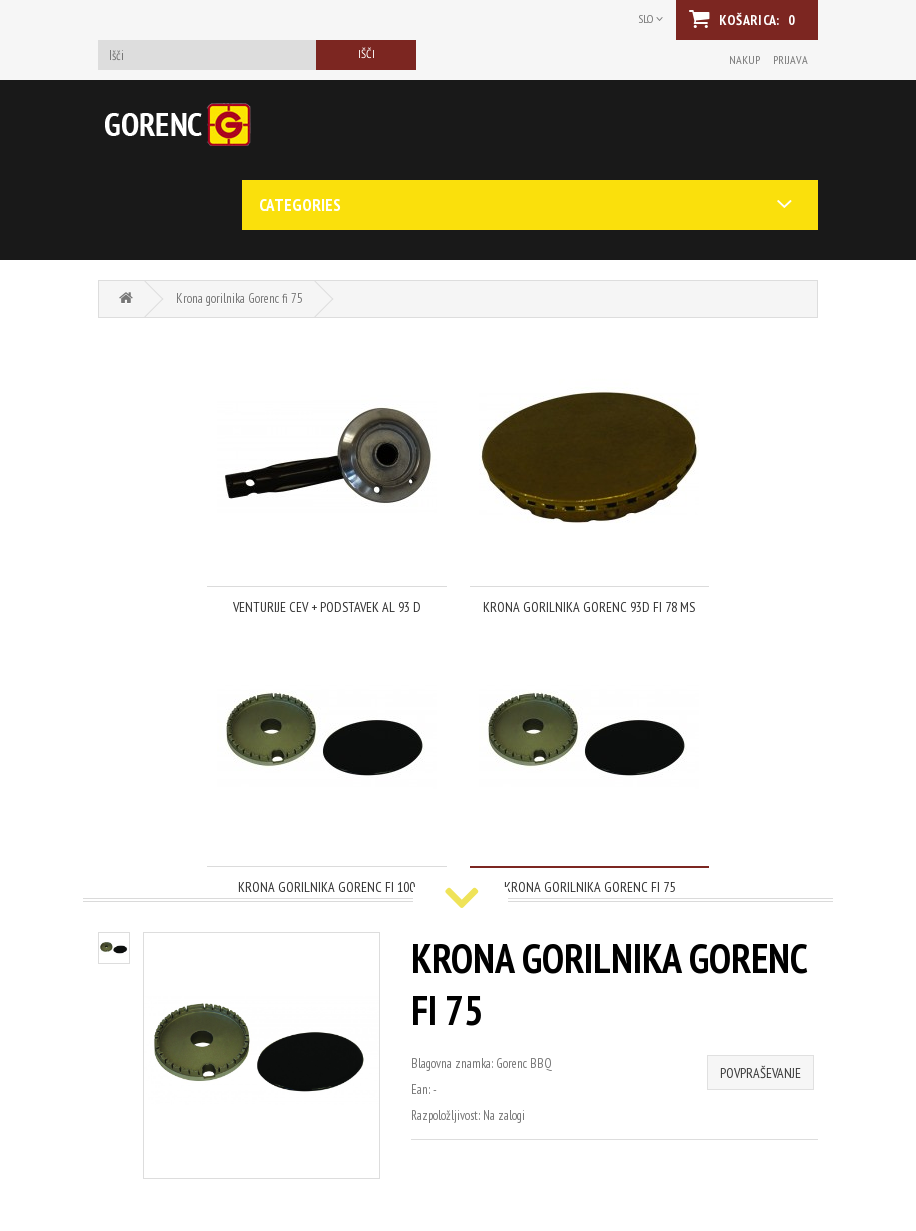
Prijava (790, 59)
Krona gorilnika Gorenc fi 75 (239, 298)
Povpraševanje (760, 1073)
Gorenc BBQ (524, 1063)
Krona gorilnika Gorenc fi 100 (326, 887)
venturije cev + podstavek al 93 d (327, 607)
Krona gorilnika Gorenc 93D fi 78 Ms (589, 607)
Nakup (744, 59)
